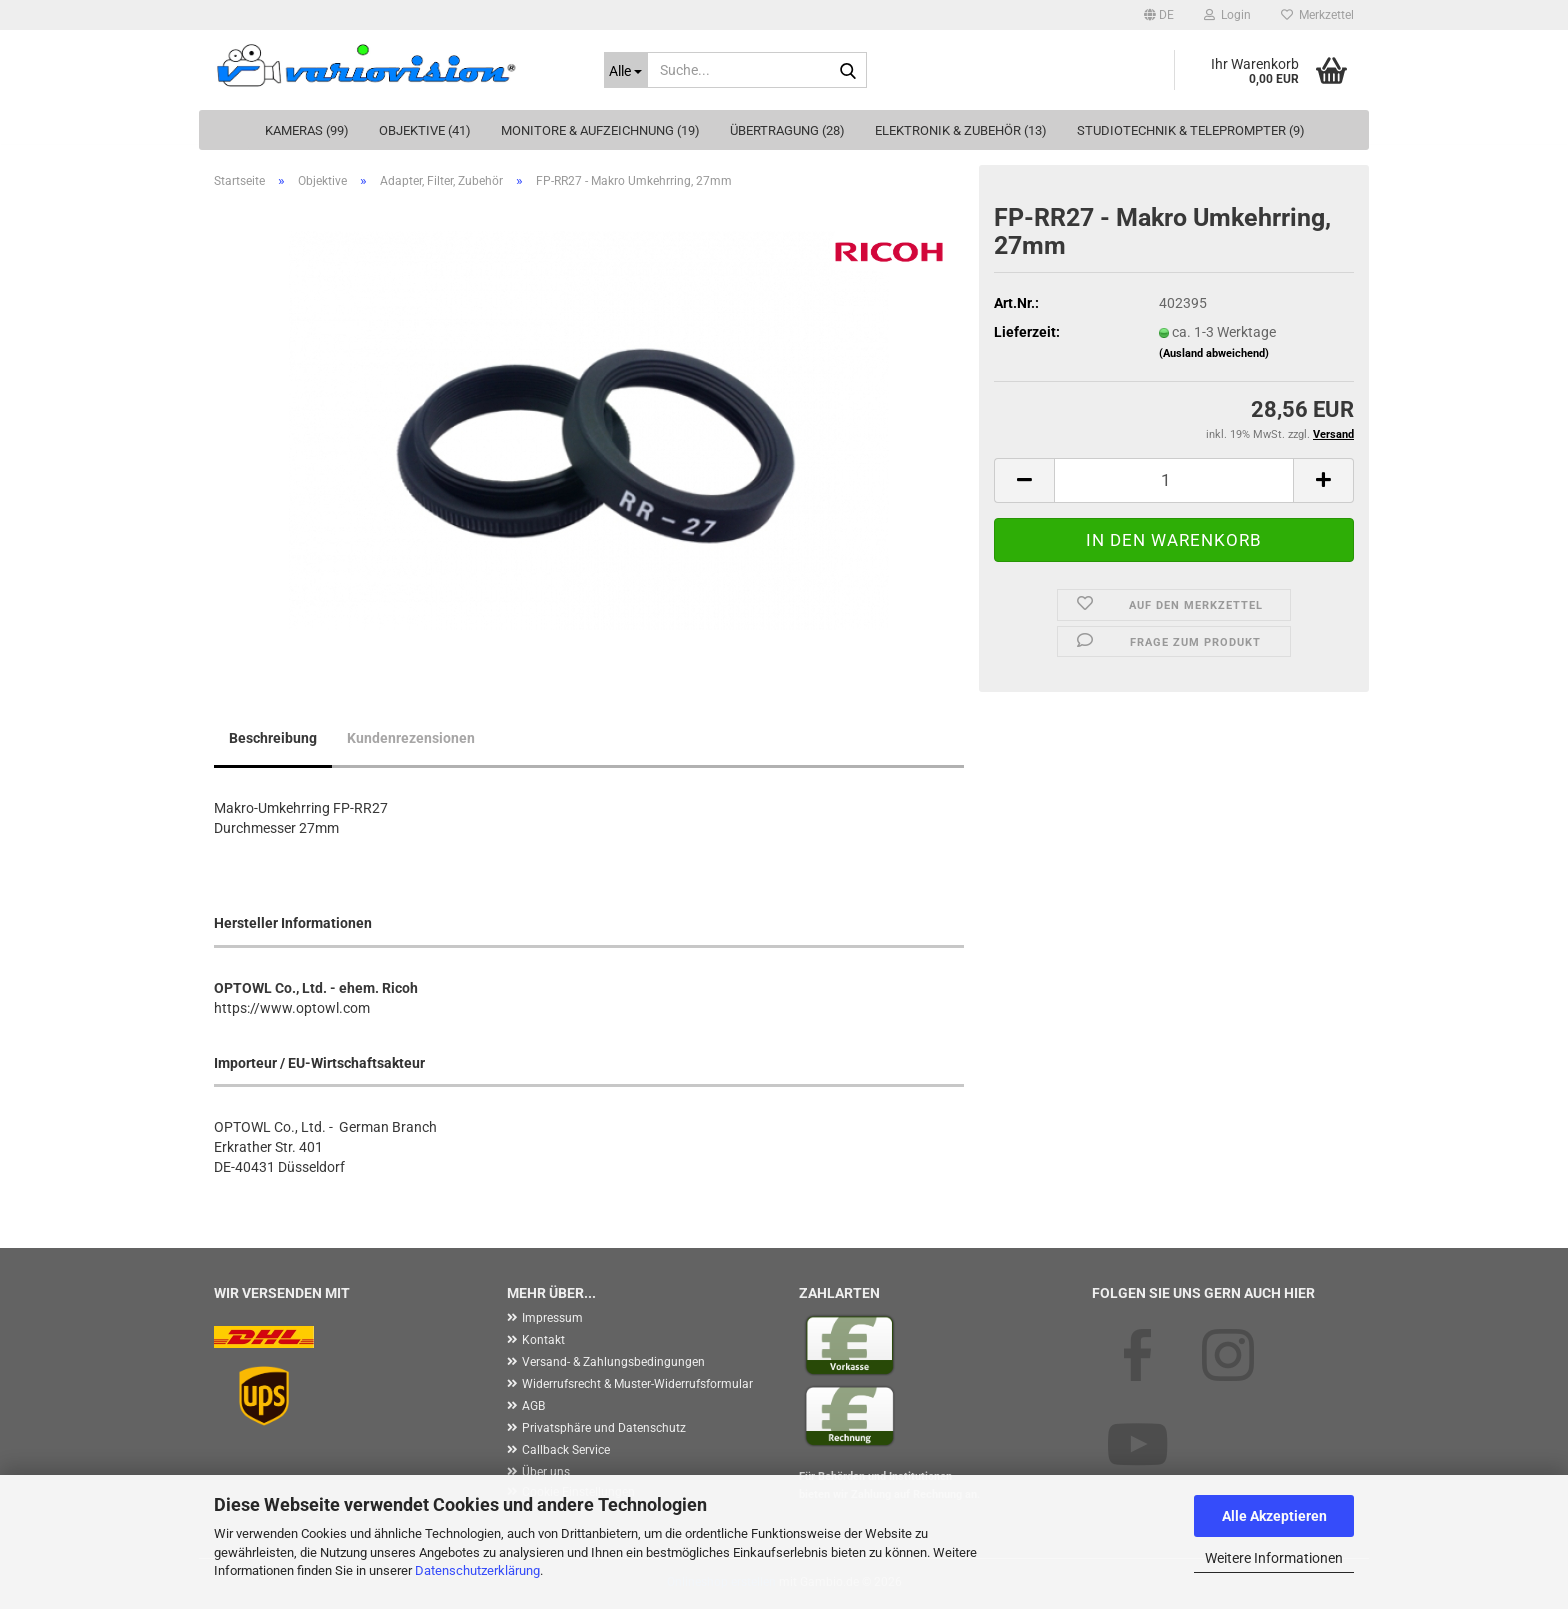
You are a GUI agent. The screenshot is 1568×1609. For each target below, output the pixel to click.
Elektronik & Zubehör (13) (961, 130)
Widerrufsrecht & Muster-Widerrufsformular (637, 1384)
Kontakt (543, 1340)
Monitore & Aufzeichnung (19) (600, 130)
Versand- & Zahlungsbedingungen (613, 1362)
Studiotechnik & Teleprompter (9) (1191, 130)
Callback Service (566, 1450)
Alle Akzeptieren (1274, 1516)
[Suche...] (626, 70)
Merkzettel (1317, 15)
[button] (1159, 15)
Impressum (552, 1318)
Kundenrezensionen (411, 738)
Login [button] (1227, 15)
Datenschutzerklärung (477, 1570)
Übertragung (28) (787, 130)
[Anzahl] (1174, 480)
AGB (533, 1406)
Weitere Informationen (1274, 1558)
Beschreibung (273, 738)
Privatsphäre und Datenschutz (604, 1428)
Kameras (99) (307, 130)
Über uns (546, 1472)
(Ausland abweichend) (1214, 353)
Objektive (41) (425, 130)
